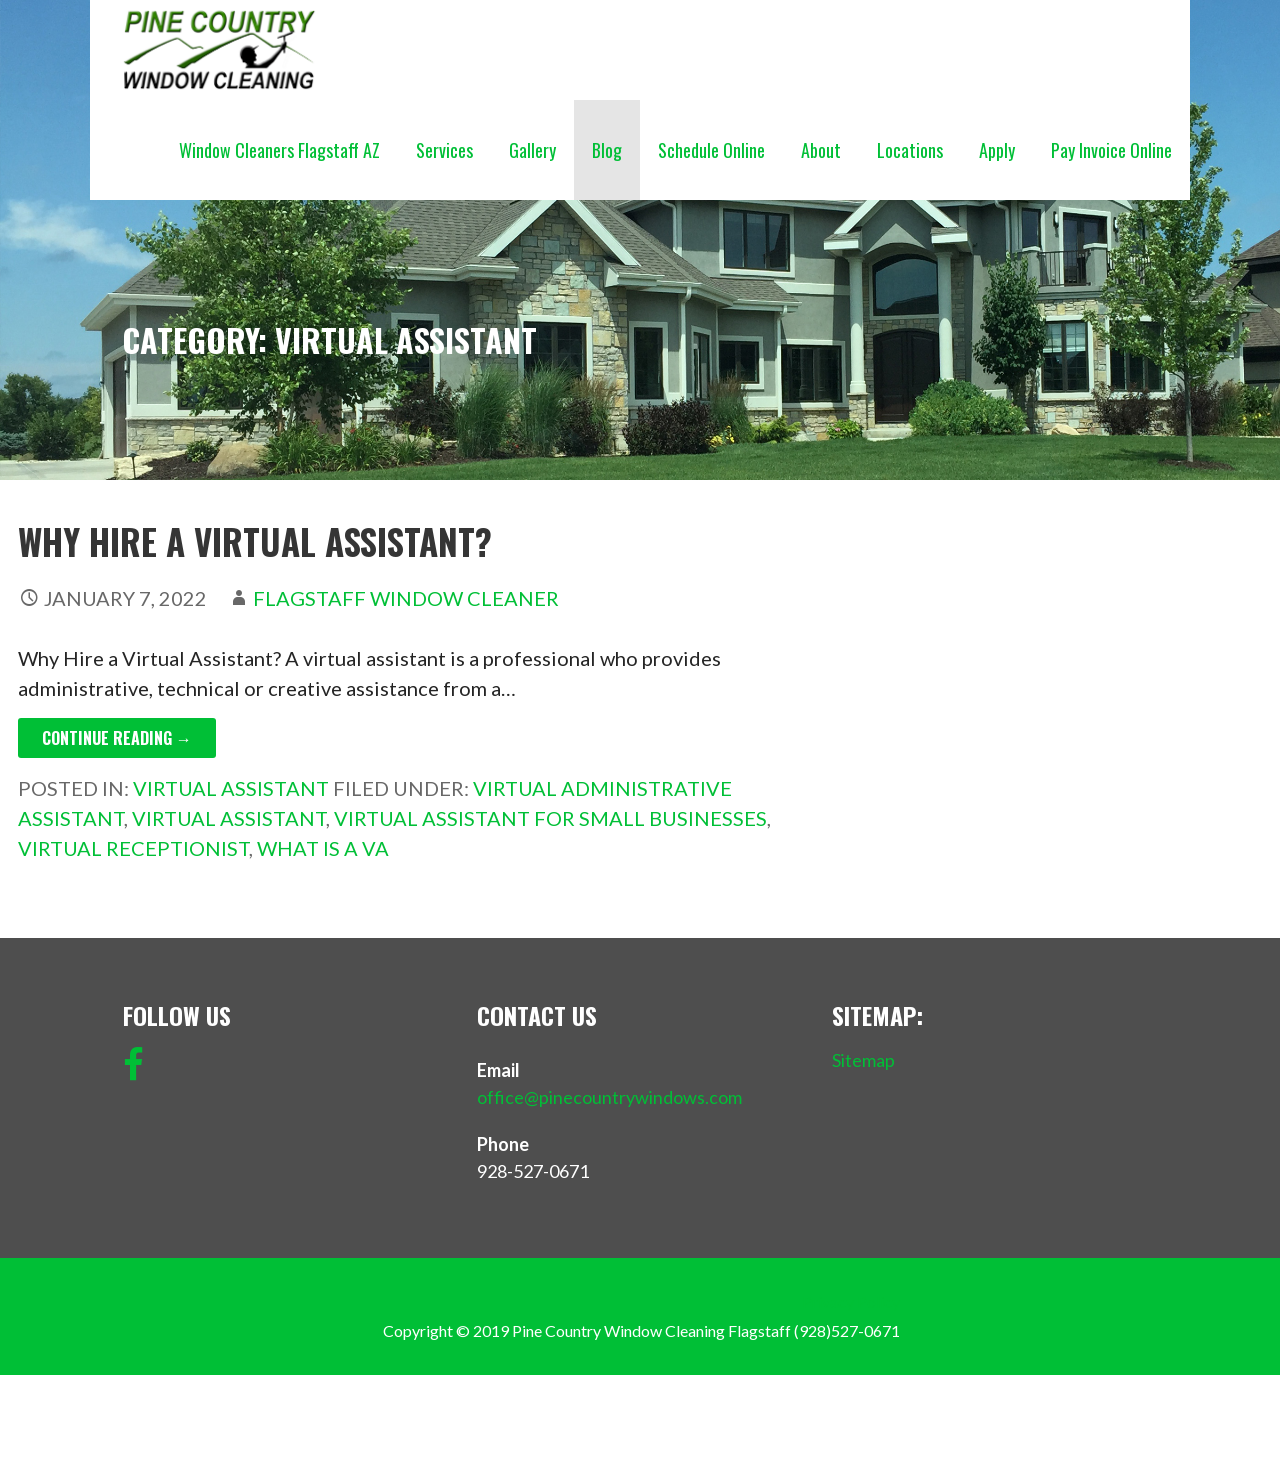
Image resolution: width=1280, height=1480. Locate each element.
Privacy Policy (851, 1301)
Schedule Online (711, 150)
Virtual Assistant (231, 788)
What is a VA (323, 848)
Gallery (532, 150)
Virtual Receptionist (133, 848)
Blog (607, 150)
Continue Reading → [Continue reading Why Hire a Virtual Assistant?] (117, 738)
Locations (910, 150)
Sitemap (863, 1060)
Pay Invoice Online (1111, 150)
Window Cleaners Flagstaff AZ (279, 150)
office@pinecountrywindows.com (609, 1097)
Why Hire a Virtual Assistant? (255, 541)
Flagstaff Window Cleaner (406, 598)
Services (444, 150)
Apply (997, 150)
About (821, 150)
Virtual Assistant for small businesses (550, 818)
